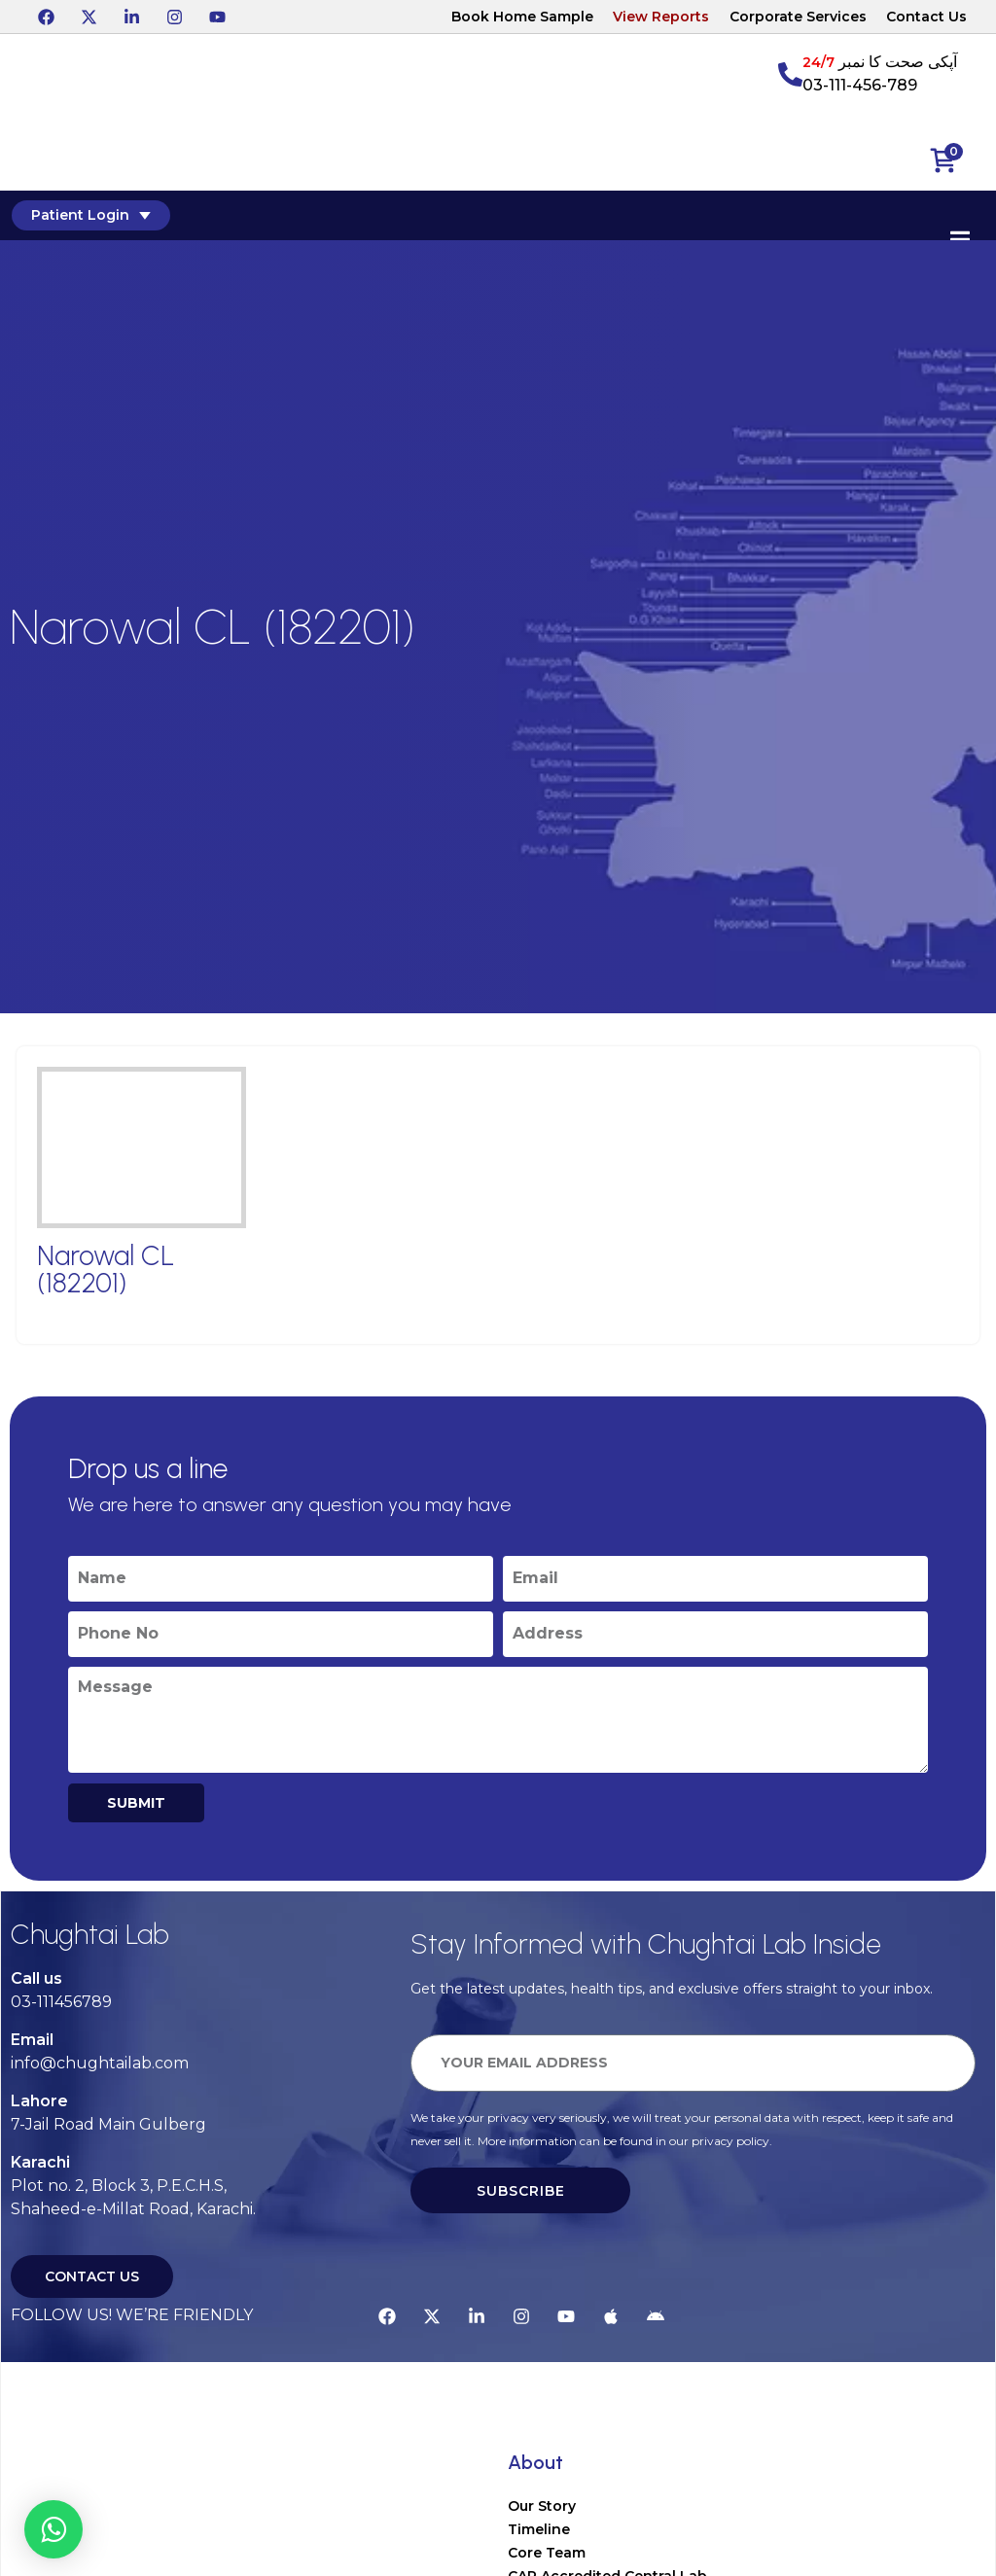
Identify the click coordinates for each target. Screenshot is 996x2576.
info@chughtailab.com (100, 2063)
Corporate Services (798, 16)
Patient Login (89, 215)
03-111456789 (61, 2002)
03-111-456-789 (859, 85)
